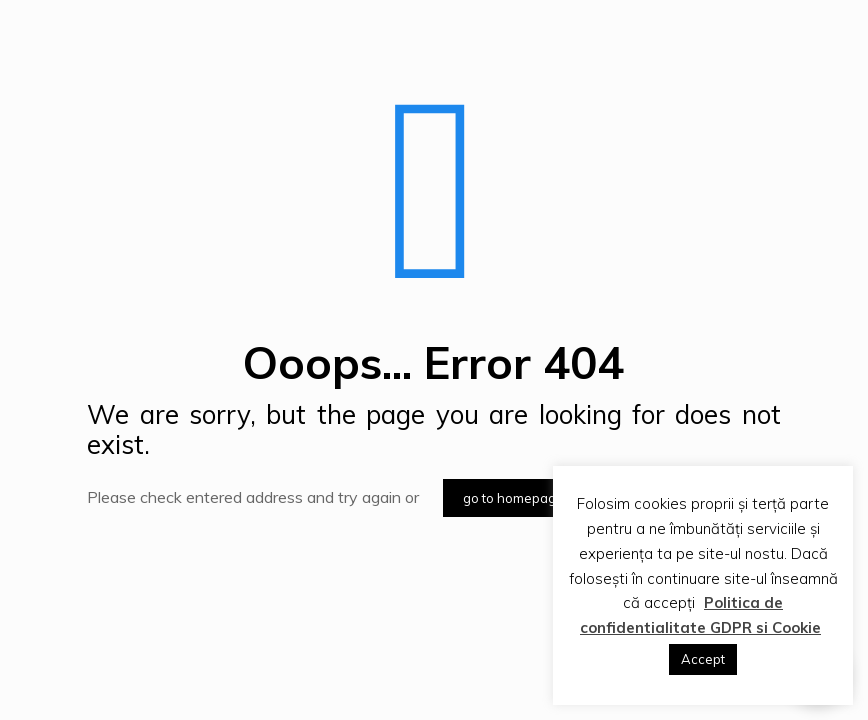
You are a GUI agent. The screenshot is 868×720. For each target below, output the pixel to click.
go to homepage (513, 498)
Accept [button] (703, 659)
